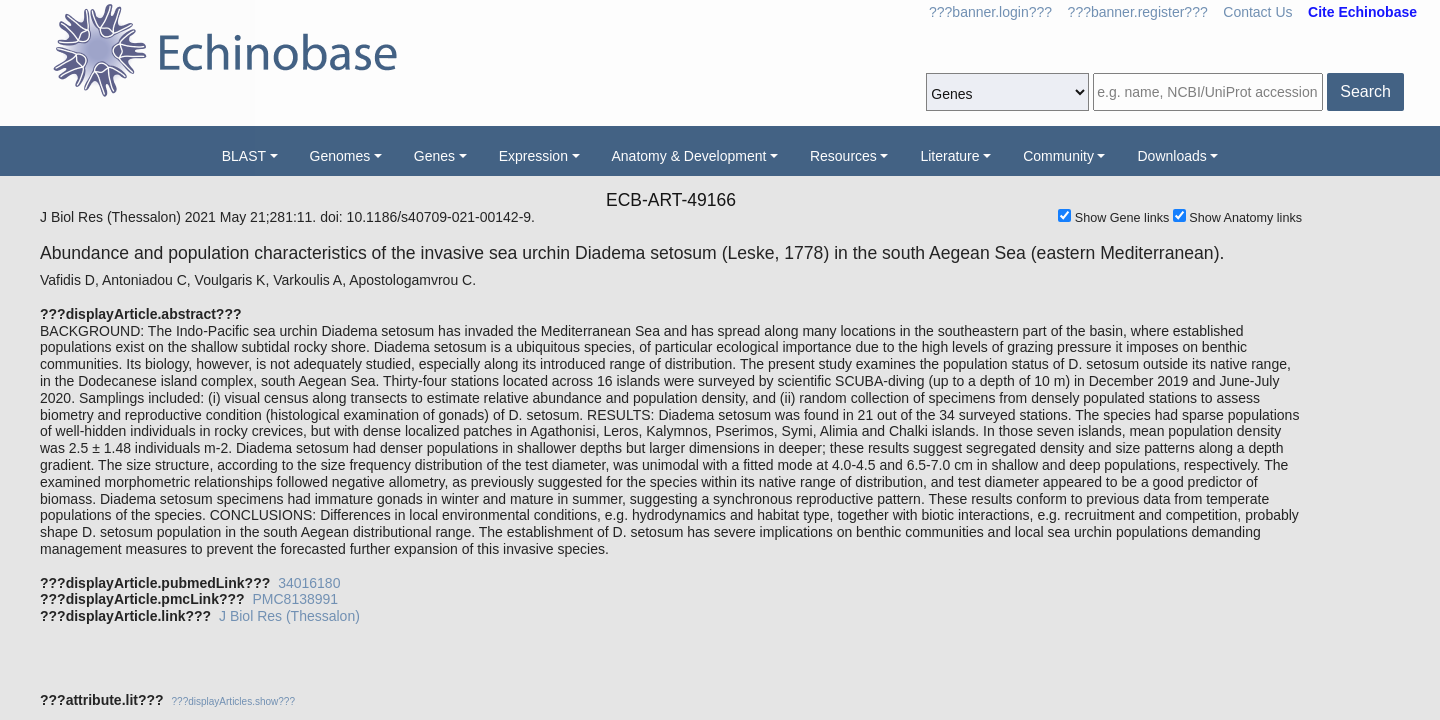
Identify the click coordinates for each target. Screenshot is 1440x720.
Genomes (340, 156)
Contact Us (1257, 12)
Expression (533, 156)
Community (1058, 156)
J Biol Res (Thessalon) (289, 616)
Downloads (1171, 156)
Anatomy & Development (689, 156)
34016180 (309, 583)
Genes (434, 156)
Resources (843, 156)
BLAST (244, 156)
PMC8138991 (295, 599)
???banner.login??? (990, 12)
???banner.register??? (1138, 12)
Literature (949, 156)
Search (1365, 91)
